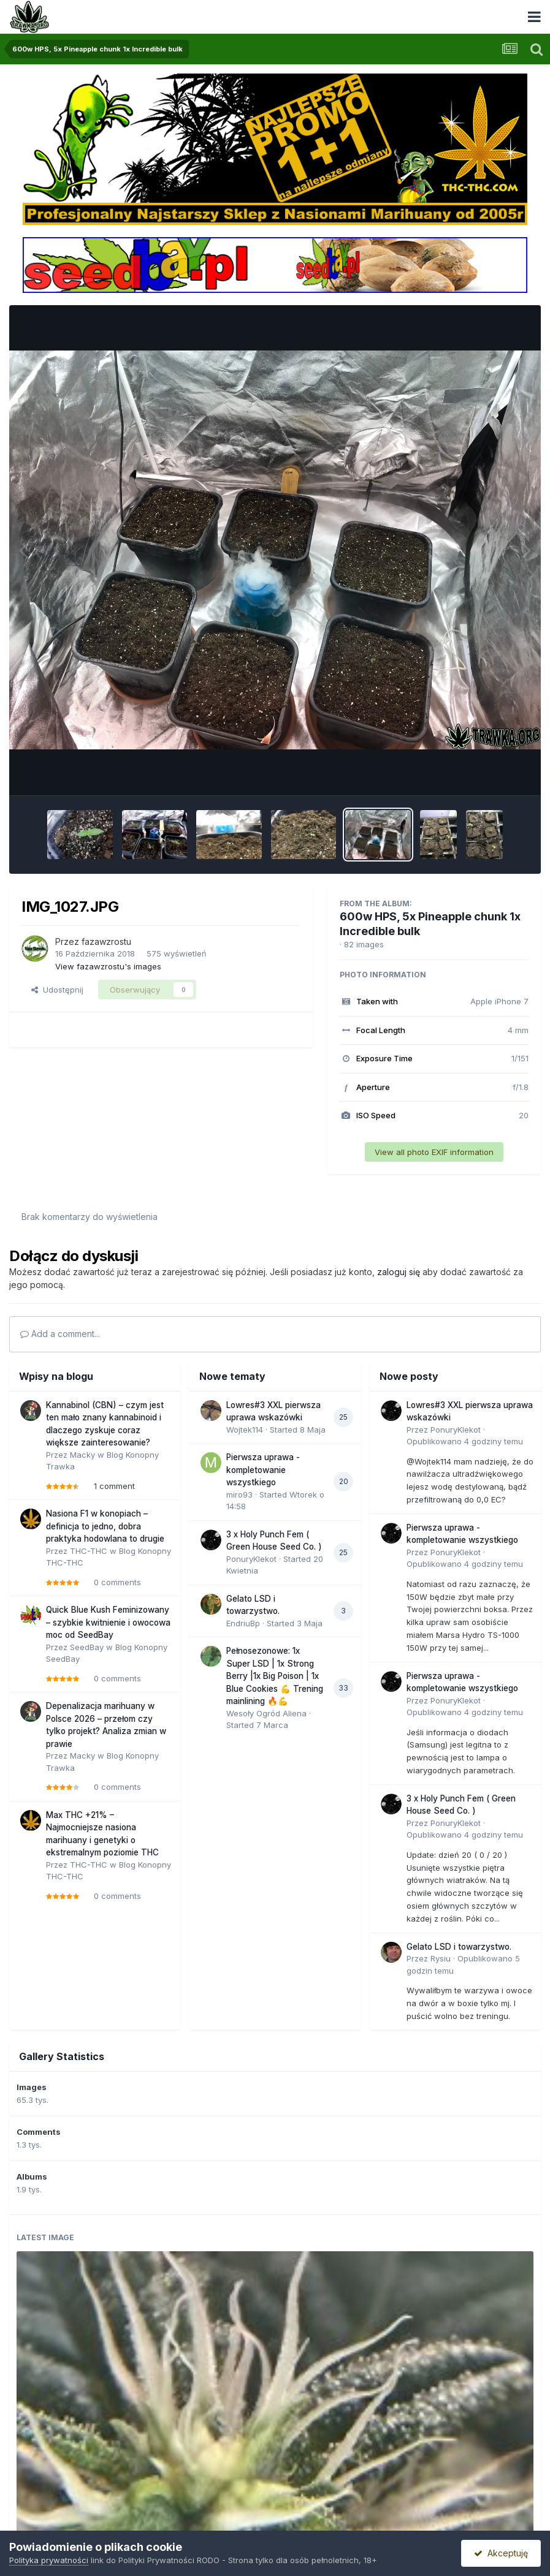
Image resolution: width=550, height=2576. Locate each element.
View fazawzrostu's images (108, 966)
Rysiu (440, 1958)
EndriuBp (243, 1623)
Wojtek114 (244, 1429)
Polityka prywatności (48, 2560)
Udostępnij (57, 989)
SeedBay (87, 1647)
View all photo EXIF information (434, 1152)
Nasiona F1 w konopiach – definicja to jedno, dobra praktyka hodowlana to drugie (105, 1526)
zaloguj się (398, 1272)
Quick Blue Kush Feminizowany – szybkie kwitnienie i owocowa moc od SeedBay (108, 1622)
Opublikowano (465, 1441)
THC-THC (88, 1551)
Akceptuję (501, 2553)
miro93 (239, 1494)
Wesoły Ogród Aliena (266, 1713)
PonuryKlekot (251, 1559)
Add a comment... (60, 1333)
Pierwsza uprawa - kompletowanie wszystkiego (263, 1469)
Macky (82, 1455)
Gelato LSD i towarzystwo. (459, 1947)
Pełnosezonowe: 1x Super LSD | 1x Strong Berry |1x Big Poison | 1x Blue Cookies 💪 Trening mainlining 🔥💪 (274, 1676)
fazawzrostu (106, 941)
